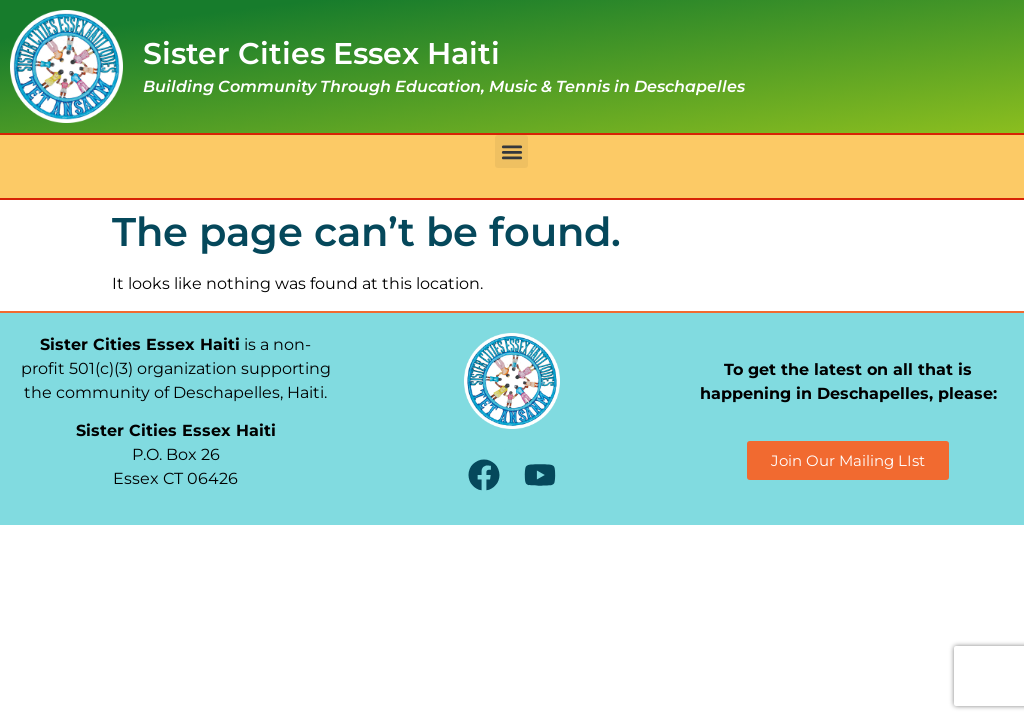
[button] (511, 151)
